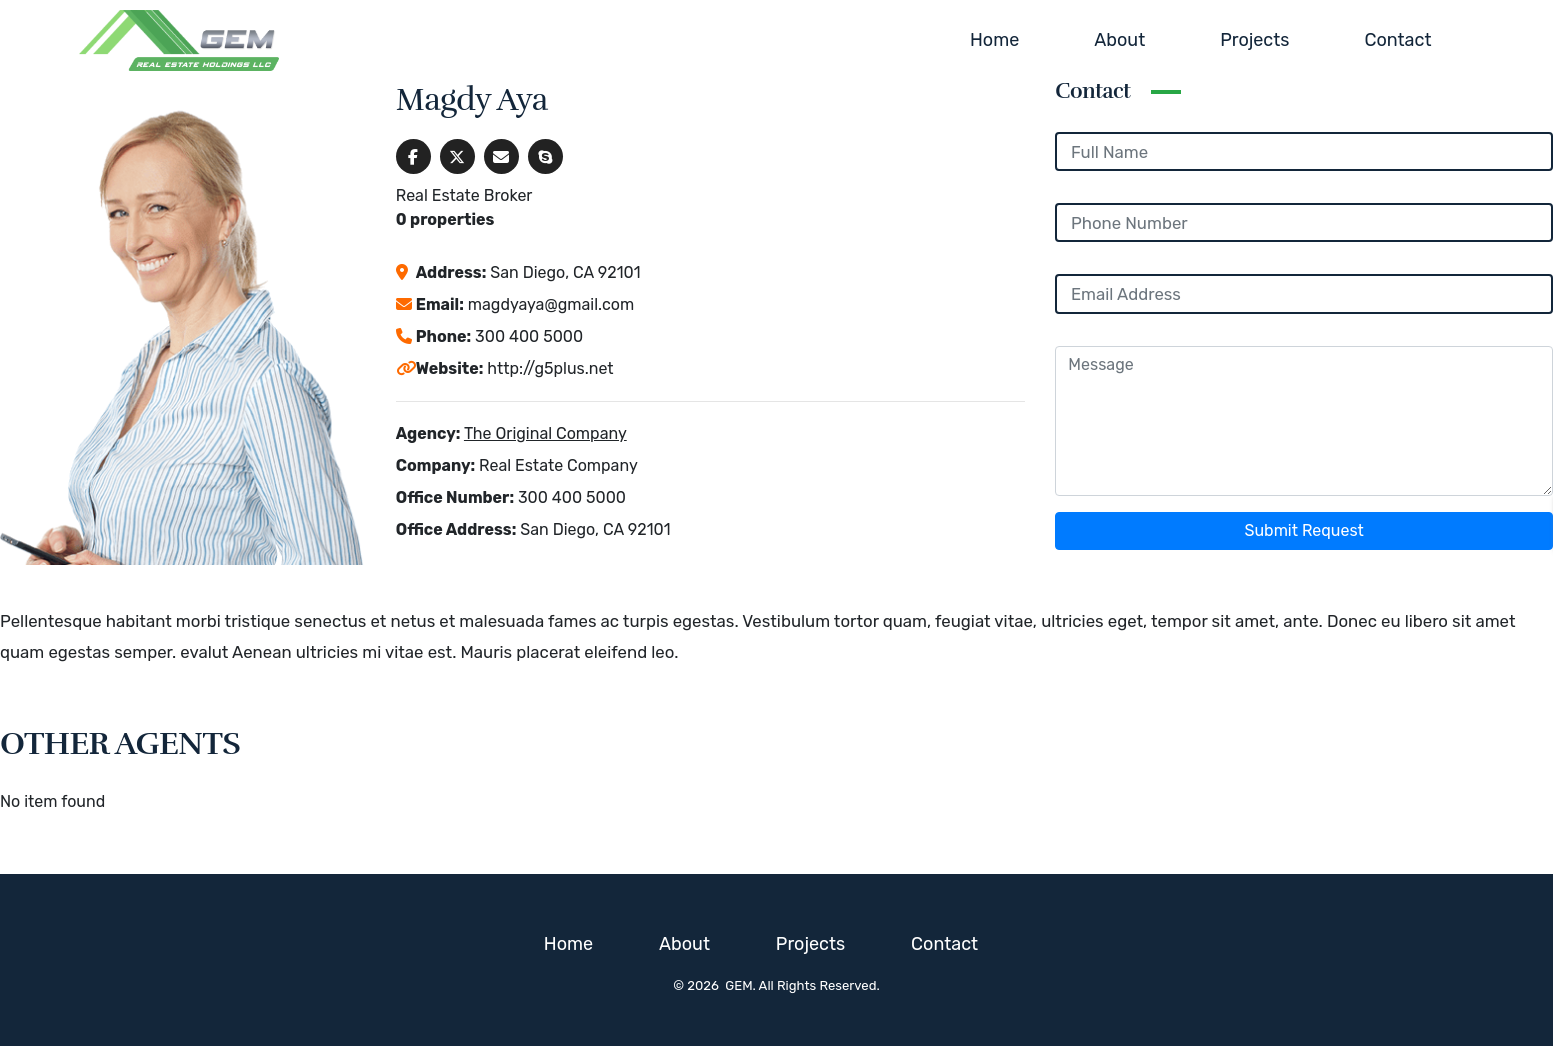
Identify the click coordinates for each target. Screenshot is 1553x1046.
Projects (1254, 40)
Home (994, 40)
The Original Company (545, 433)
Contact (1397, 40)
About (1119, 40)
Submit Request (1304, 530)
